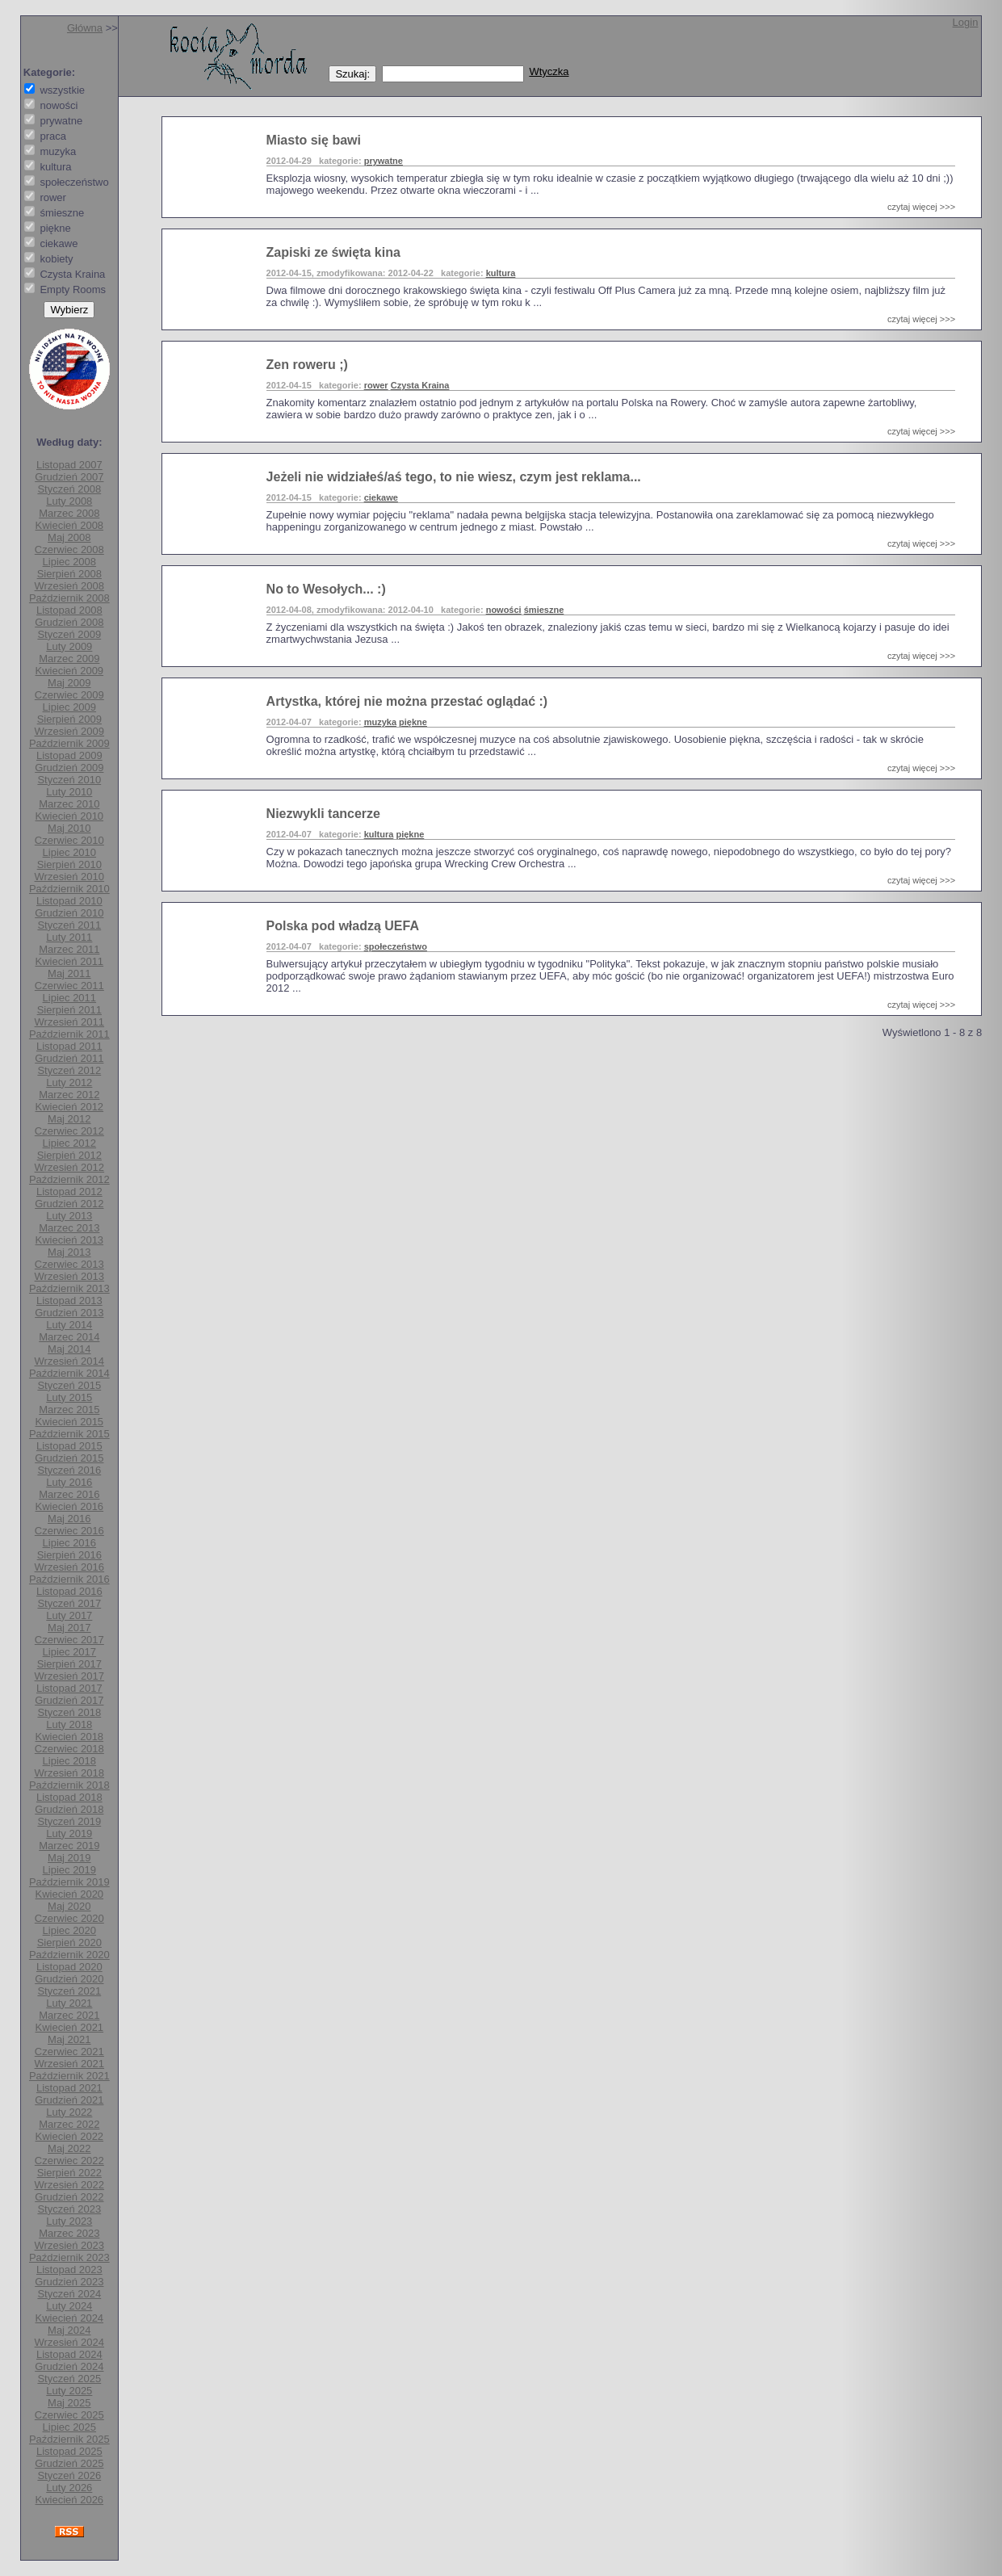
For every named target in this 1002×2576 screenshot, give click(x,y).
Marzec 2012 (69, 1095)
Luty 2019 (69, 1833)
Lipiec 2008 (70, 562)
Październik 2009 (69, 743)
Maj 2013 (69, 1252)
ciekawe (381, 497)
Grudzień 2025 (69, 2463)
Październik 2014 (69, 1373)
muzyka (380, 722)
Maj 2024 (69, 2330)
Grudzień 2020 (69, 1979)
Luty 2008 (69, 501)
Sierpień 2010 (69, 864)
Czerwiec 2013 (69, 1264)
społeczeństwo (395, 946)
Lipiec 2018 (70, 1761)
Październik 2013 (69, 1288)
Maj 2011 (69, 973)
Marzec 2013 (69, 1228)
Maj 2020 (69, 1906)
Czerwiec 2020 (69, 1918)
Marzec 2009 (69, 658)
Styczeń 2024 (69, 2294)
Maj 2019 (69, 1858)
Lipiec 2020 (70, 1930)
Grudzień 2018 (69, 1809)
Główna (85, 28)
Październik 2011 (69, 1034)
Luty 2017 (69, 1615)
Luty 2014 (69, 1325)
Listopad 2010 (69, 901)
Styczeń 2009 (69, 634)
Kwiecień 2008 (70, 525)
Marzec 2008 (69, 513)
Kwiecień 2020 (70, 1894)
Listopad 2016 (69, 1591)
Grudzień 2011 (69, 1058)
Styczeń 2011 (69, 925)
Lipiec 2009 (70, 707)
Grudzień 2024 (69, 2366)
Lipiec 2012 (70, 1143)
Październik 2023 (69, 2257)
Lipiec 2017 (70, 1652)
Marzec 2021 (69, 2015)
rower (376, 385)
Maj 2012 (69, 1119)
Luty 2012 (69, 1082)
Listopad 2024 (69, 2354)
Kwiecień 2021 (70, 2027)
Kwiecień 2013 (70, 1240)
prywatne (383, 161)
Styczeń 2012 (69, 1070)
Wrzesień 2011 (69, 1022)
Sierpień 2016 (69, 1555)
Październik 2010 (69, 889)
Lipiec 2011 (70, 998)
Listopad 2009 (69, 755)
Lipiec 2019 (70, 1870)
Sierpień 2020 (69, 1942)
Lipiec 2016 (70, 1543)
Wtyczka (548, 71)
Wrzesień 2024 (69, 2342)
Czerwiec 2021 (69, 2051)
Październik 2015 (69, 1434)
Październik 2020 (69, 1955)
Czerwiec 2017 (69, 1640)
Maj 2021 (69, 2039)
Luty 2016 (69, 1482)
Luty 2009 (69, 646)
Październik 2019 (69, 1882)
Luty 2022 (69, 2112)
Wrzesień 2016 (69, 1567)
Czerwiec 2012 (69, 1131)
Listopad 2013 (69, 1300)
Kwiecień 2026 (70, 2500)
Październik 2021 (69, 2076)
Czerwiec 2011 (69, 986)
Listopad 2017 (69, 1688)
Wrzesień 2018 (69, 1773)
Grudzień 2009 (69, 767)
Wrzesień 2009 (69, 731)
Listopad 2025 (69, 2451)
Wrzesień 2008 (69, 586)
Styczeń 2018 (69, 1712)
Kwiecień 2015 (70, 1422)
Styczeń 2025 (69, 2379)
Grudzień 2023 (69, 2282)
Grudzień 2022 (69, 2197)
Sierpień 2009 (69, 719)
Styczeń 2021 (69, 1991)
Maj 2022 (69, 2148)
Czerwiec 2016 (69, 1531)
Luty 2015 (69, 1397)
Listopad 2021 (69, 2088)
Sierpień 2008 (69, 574)
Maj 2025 (69, 2403)
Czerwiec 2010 (69, 840)
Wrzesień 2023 (69, 2245)
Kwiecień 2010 (70, 816)
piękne (413, 722)
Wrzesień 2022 (69, 2185)
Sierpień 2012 (69, 1155)
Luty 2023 (69, 2221)
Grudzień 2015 (69, 1458)
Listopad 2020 (69, 1967)
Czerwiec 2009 (69, 695)
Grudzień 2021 (69, 2100)
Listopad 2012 (69, 1191)
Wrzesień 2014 (69, 1361)
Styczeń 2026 (69, 2475)
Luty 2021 (69, 2003)
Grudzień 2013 (69, 1313)
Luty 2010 (69, 792)
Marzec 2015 (69, 1409)
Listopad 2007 (69, 465)
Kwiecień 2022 (70, 2136)
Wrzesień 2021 (69, 2064)
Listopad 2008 (69, 610)
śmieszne (544, 610)
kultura (501, 273)
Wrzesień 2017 (69, 1676)
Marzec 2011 (69, 949)
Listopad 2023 (69, 2269)
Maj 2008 (69, 537)
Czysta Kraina (420, 385)
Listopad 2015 (69, 1446)
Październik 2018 (69, 1785)
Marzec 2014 (69, 1337)
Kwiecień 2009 (70, 671)
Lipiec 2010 (70, 852)
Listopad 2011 (69, 1046)
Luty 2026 (69, 2488)
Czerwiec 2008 (69, 549)
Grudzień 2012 (69, 1204)
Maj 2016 (69, 1518)
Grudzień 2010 (69, 913)
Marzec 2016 (69, 1494)
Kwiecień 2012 (70, 1107)
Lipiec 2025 (70, 2427)
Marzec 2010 (69, 804)
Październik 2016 (69, 1579)
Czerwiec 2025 (69, 2415)
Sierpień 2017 (69, 1664)
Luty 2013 (69, 1216)
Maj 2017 (69, 1628)
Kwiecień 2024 (70, 2318)
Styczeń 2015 (69, 1385)
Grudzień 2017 (69, 1700)
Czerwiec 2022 (69, 2160)
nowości (504, 610)
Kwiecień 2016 (70, 1506)
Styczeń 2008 (69, 489)
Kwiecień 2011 (70, 961)
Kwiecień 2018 (70, 1737)
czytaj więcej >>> (921, 207)
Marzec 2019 (69, 1846)
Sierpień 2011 (69, 1010)
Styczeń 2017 (69, 1603)
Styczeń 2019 (69, 1821)
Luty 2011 (69, 937)
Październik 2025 (69, 2439)
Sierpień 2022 (69, 2173)
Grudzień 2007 (69, 477)
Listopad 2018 (69, 1797)
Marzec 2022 (69, 2124)
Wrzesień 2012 (69, 1167)
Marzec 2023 (69, 2233)
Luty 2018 (69, 1724)
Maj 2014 (69, 1349)
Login (966, 22)
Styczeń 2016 (69, 1470)
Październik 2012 (69, 1179)
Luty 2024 (69, 2306)
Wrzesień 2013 (69, 1276)
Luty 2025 (69, 2391)
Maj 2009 (69, 683)
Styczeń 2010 (69, 780)
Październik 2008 (69, 598)
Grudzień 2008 (69, 622)
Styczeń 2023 (69, 2209)
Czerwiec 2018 (69, 1749)
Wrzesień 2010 (69, 877)
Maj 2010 (69, 828)
